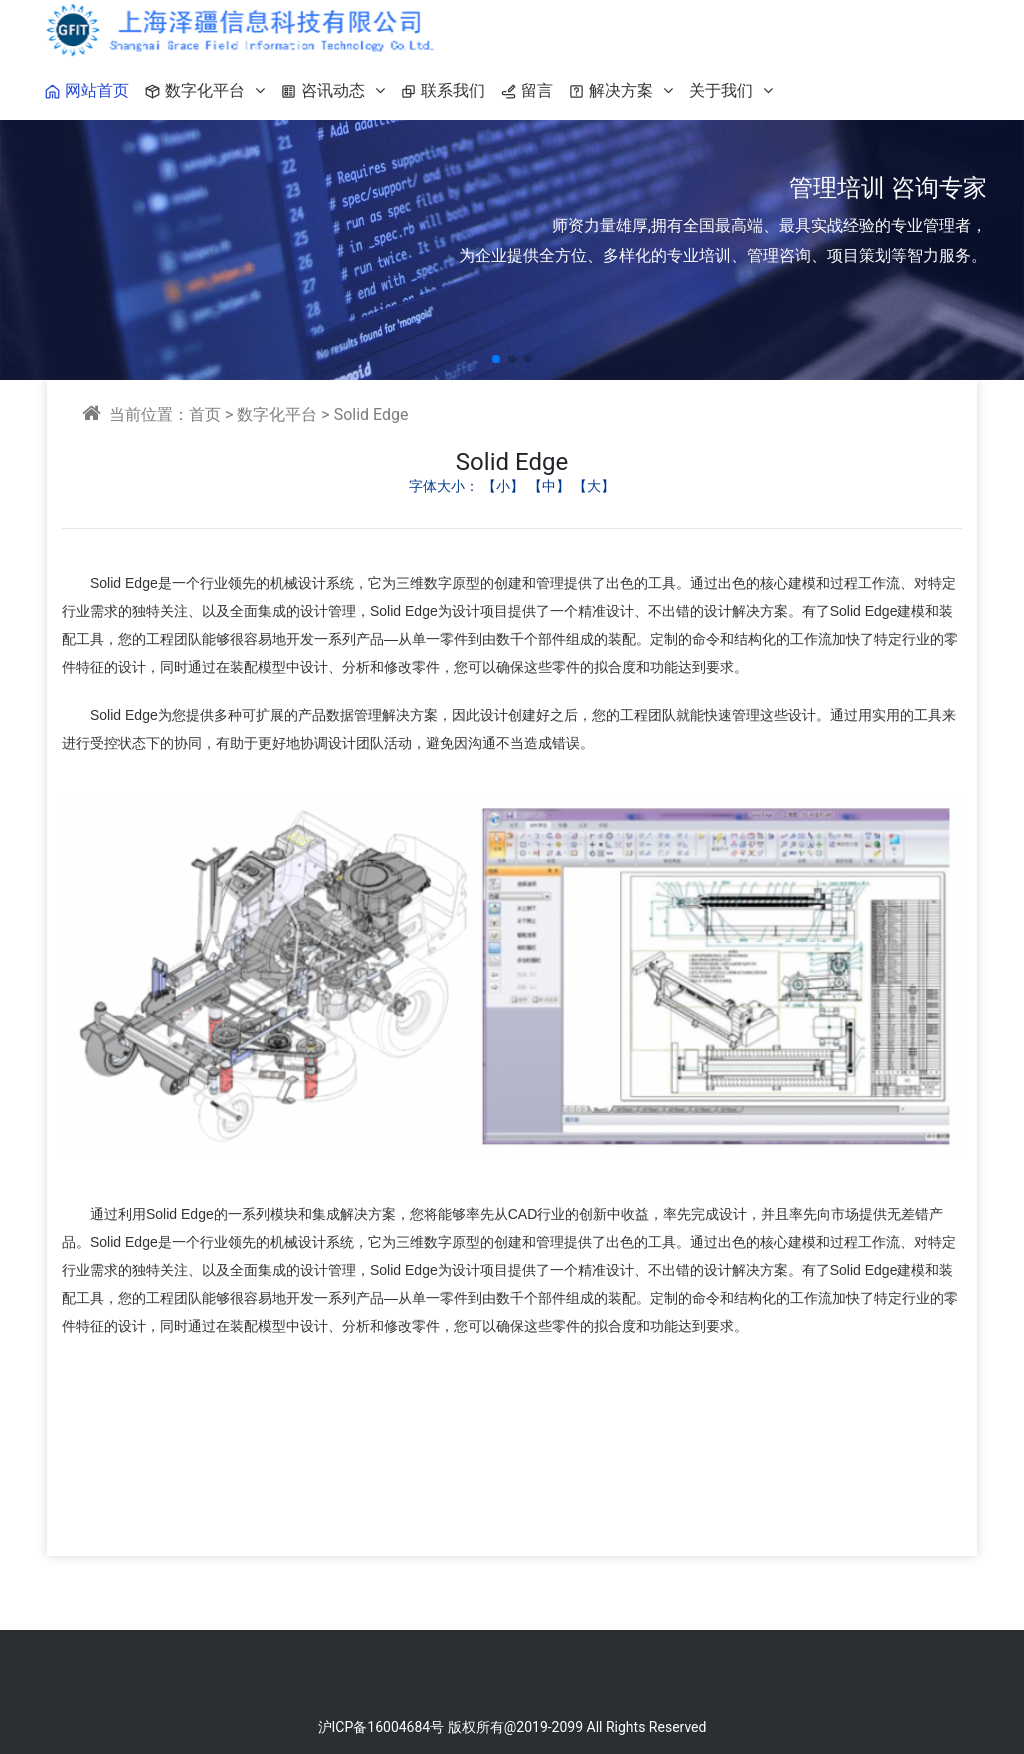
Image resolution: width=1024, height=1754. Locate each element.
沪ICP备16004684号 (381, 1727)
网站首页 (83, 90)
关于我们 (731, 90)
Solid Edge (371, 414)
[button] (496, 359)
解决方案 (617, 90)
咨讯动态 (329, 90)
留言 (523, 90)
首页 (205, 414)
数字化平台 (201, 90)
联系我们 (439, 90)
